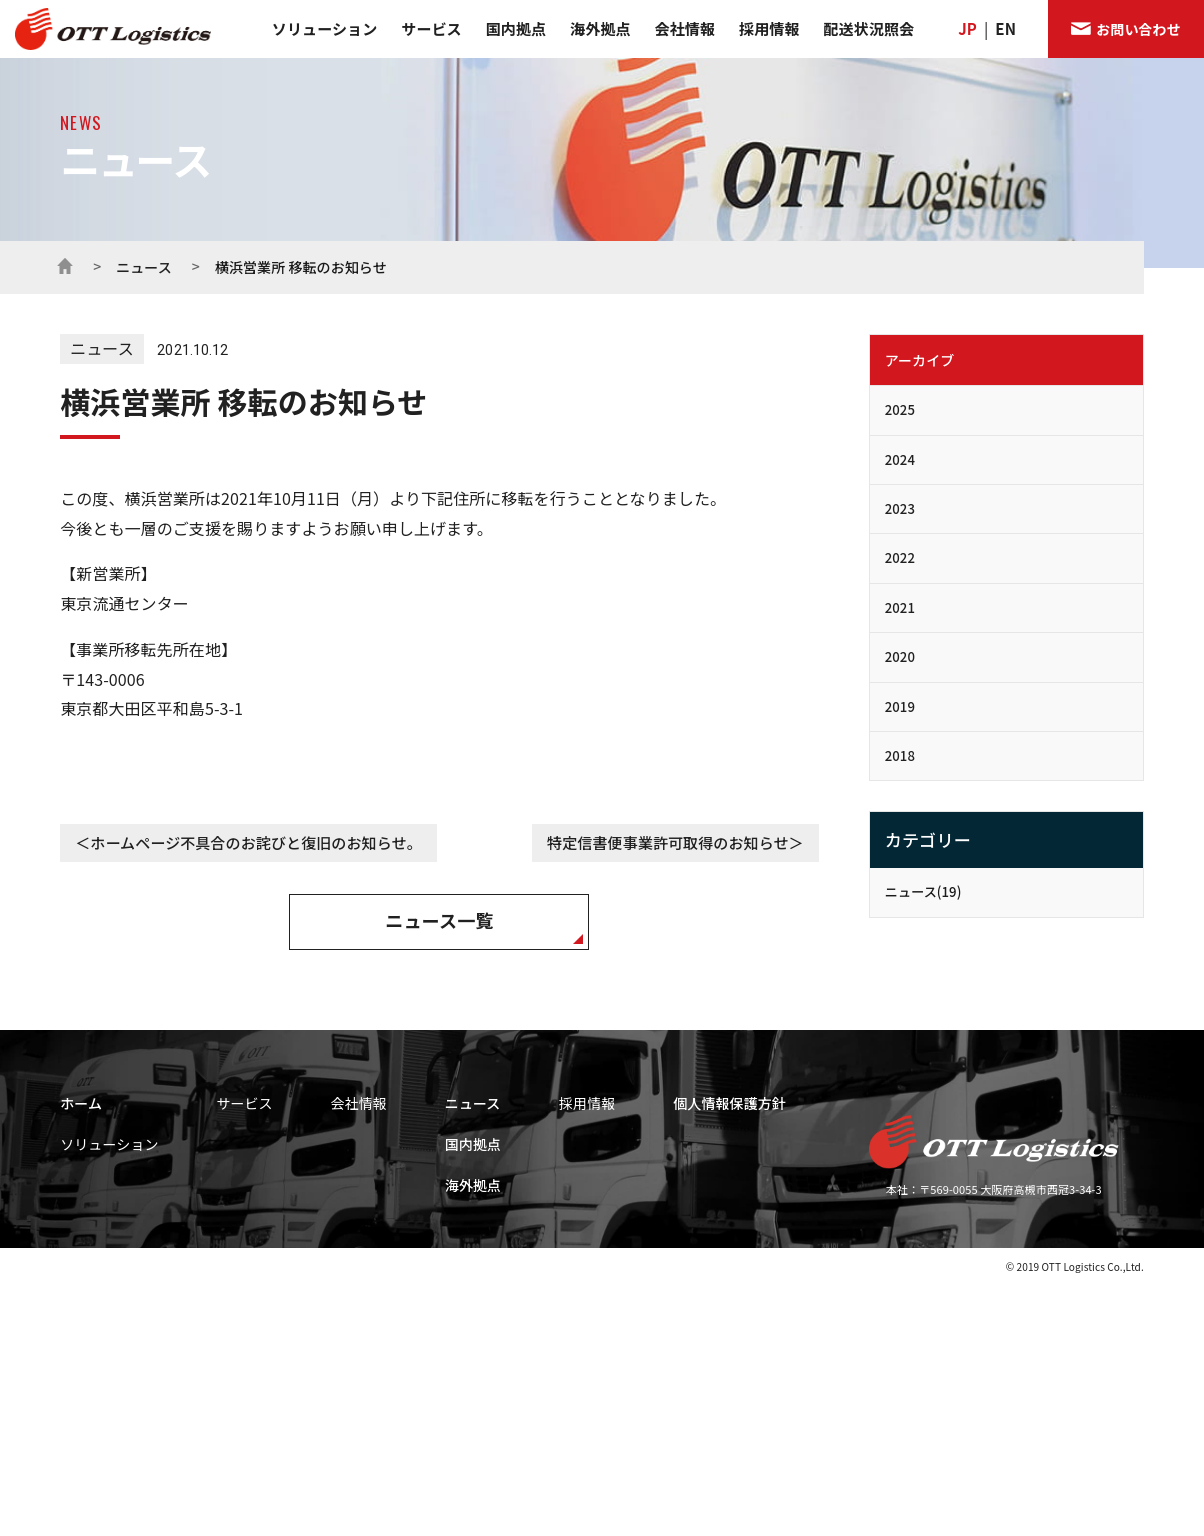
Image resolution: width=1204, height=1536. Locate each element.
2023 (900, 508)
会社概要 (520, 1196)
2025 (900, 409)
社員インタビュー (846, 1251)
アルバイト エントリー (859, 1333)
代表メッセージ (537, 1141)
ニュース (144, 267)
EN (1005, 28)
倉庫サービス (323, 1168)
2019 (900, 706)
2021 (900, 607)
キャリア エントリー (853, 1306)
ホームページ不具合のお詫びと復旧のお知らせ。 (255, 842)
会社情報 (685, 28)
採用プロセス (835, 1196)
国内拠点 (516, 28)
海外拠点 (600, 28)
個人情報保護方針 (1057, 1103)
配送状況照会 (869, 28)
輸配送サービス (329, 1141)
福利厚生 (824, 1223)
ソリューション (324, 28)
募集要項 (824, 1168)
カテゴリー (928, 839)
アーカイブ (920, 360)
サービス (431, 28)
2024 (900, 459)
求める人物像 (835, 1141)
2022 (900, 557)
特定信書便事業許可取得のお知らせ (667, 842)
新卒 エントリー (842, 1278)
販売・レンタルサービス (351, 1196)
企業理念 (520, 1168)
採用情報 (769, 28)
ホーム (65, 264)
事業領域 (79, 1180)
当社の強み (84, 1229)
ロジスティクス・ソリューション (132, 1205)
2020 (900, 656)
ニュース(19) (923, 891)
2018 (900, 755)
